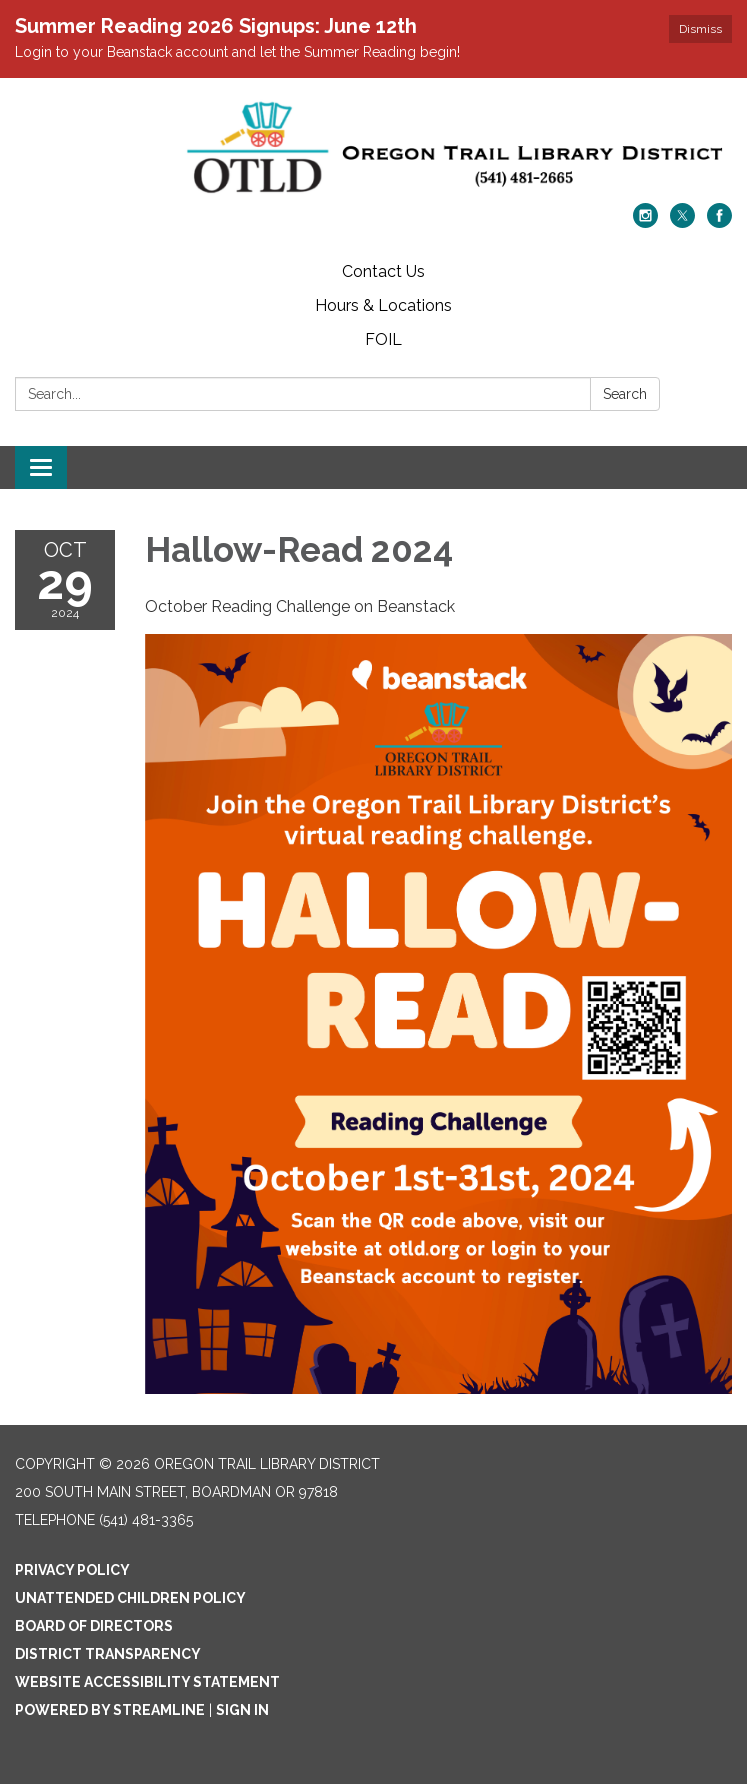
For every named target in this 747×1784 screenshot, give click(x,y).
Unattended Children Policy (130, 1598)
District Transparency (108, 1654)
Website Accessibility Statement (147, 1682)
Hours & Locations (383, 305)
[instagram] (645, 222)
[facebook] (719, 222)
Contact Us (383, 271)
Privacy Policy (72, 1570)
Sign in (242, 1710)
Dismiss (700, 29)
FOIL (383, 339)
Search (625, 394)
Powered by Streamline (110, 1710)
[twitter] (682, 222)
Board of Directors (94, 1626)
